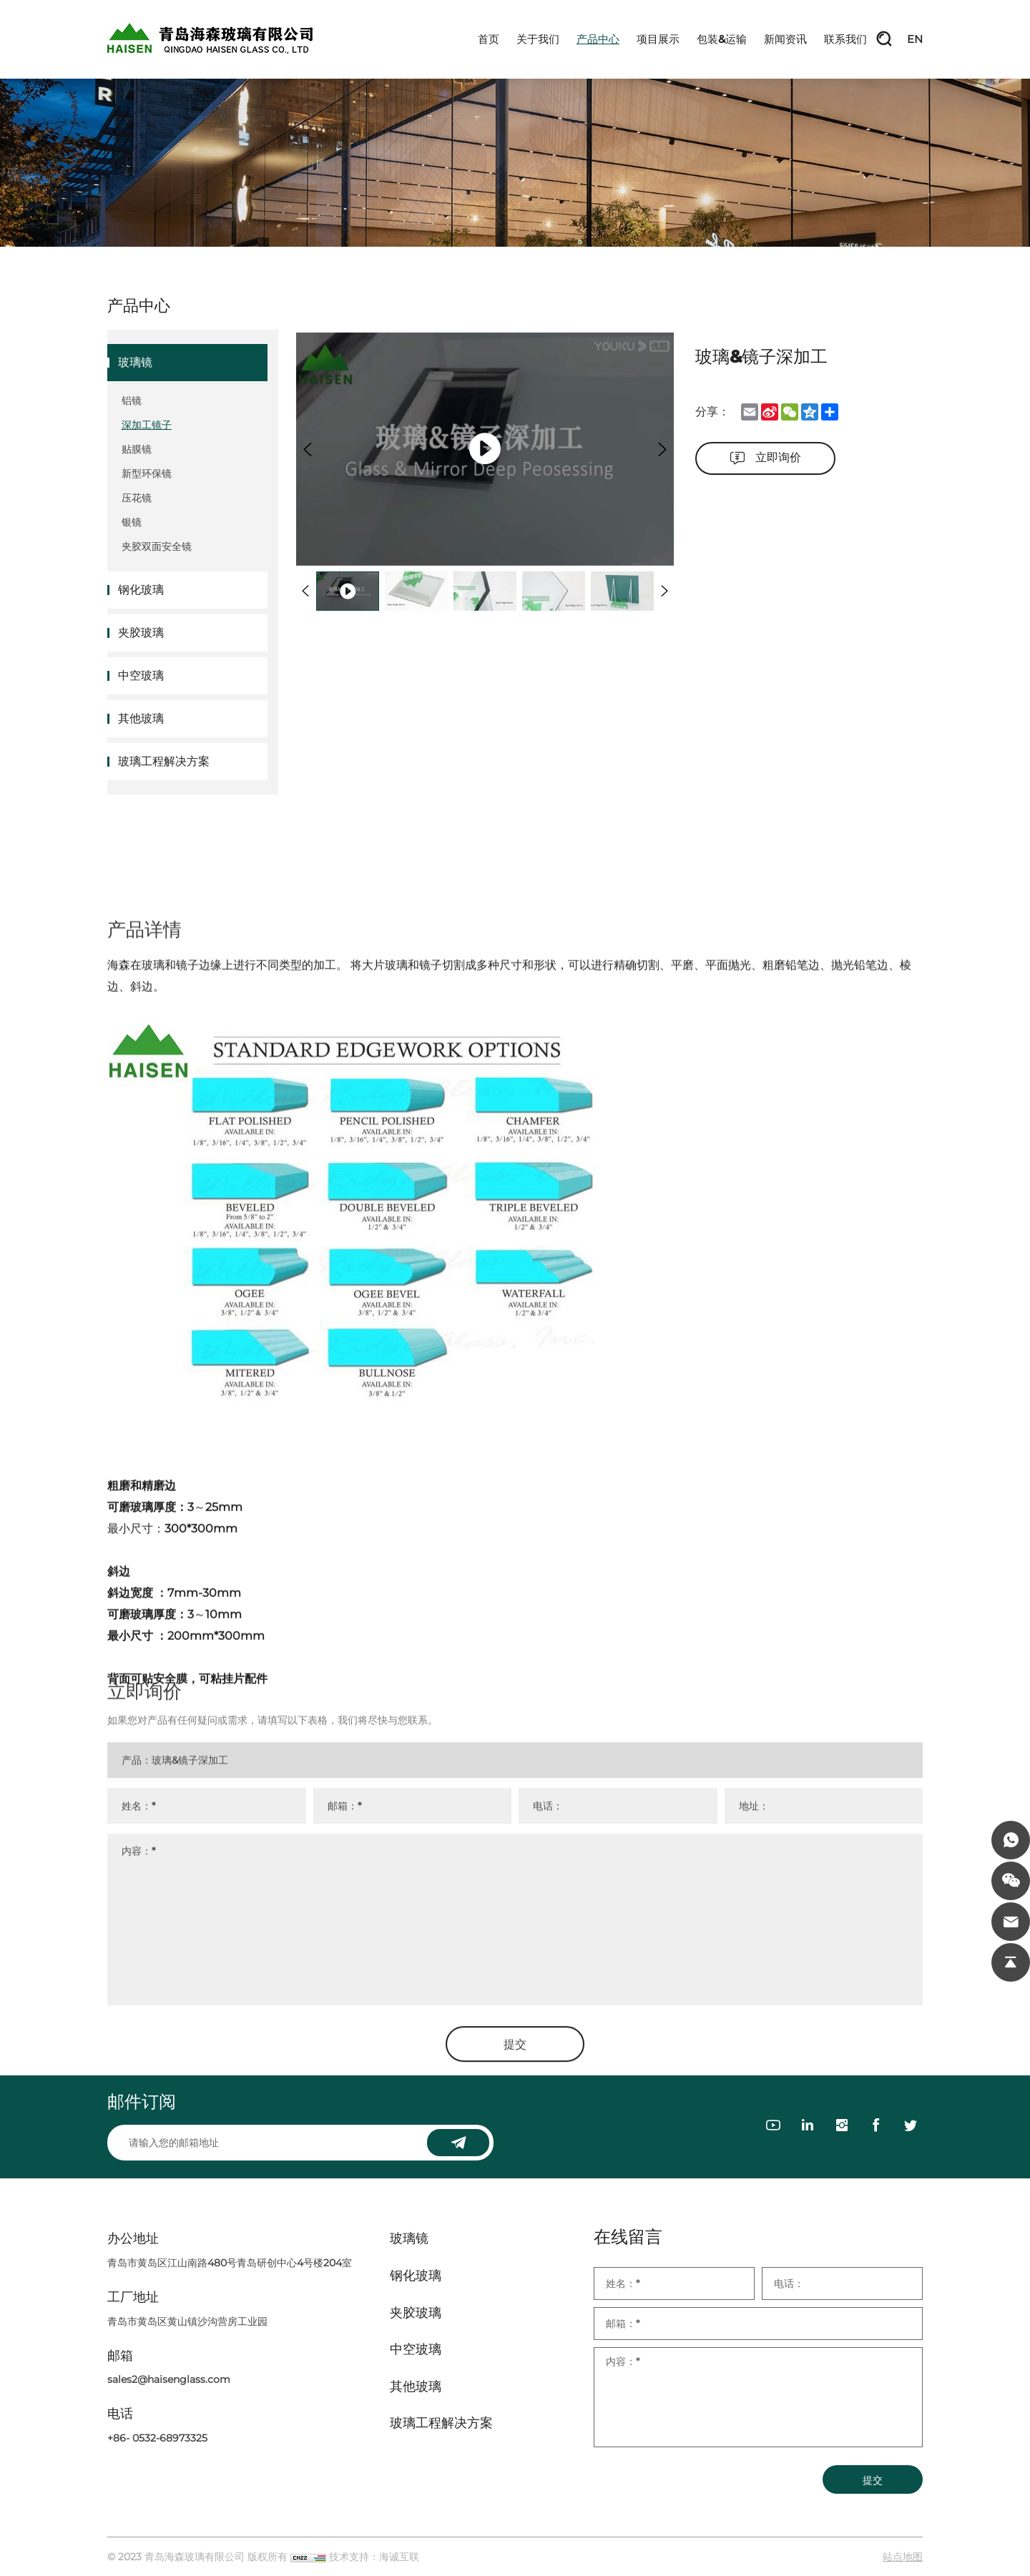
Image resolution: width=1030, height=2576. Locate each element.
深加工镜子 (147, 424)
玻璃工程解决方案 (164, 761)
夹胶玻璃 (141, 632)
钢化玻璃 (141, 589)
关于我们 (537, 39)
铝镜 (132, 400)
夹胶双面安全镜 (157, 546)
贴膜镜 (137, 449)
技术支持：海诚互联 (374, 2556)
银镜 (132, 522)
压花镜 (137, 497)
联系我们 (845, 39)
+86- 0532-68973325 (157, 2438)
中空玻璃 (141, 675)
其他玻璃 (141, 718)
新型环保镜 (147, 473)
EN (915, 39)
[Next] (662, 449)
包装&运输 (722, 39)
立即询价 (778, 457)
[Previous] (307, 449)
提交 (873, 2480)
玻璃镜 (135, 362)
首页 (488, 39)
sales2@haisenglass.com (168, 2379)
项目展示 (658, 39)
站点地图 (903, 2556)
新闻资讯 (785, 39)
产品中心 (598, 39)
